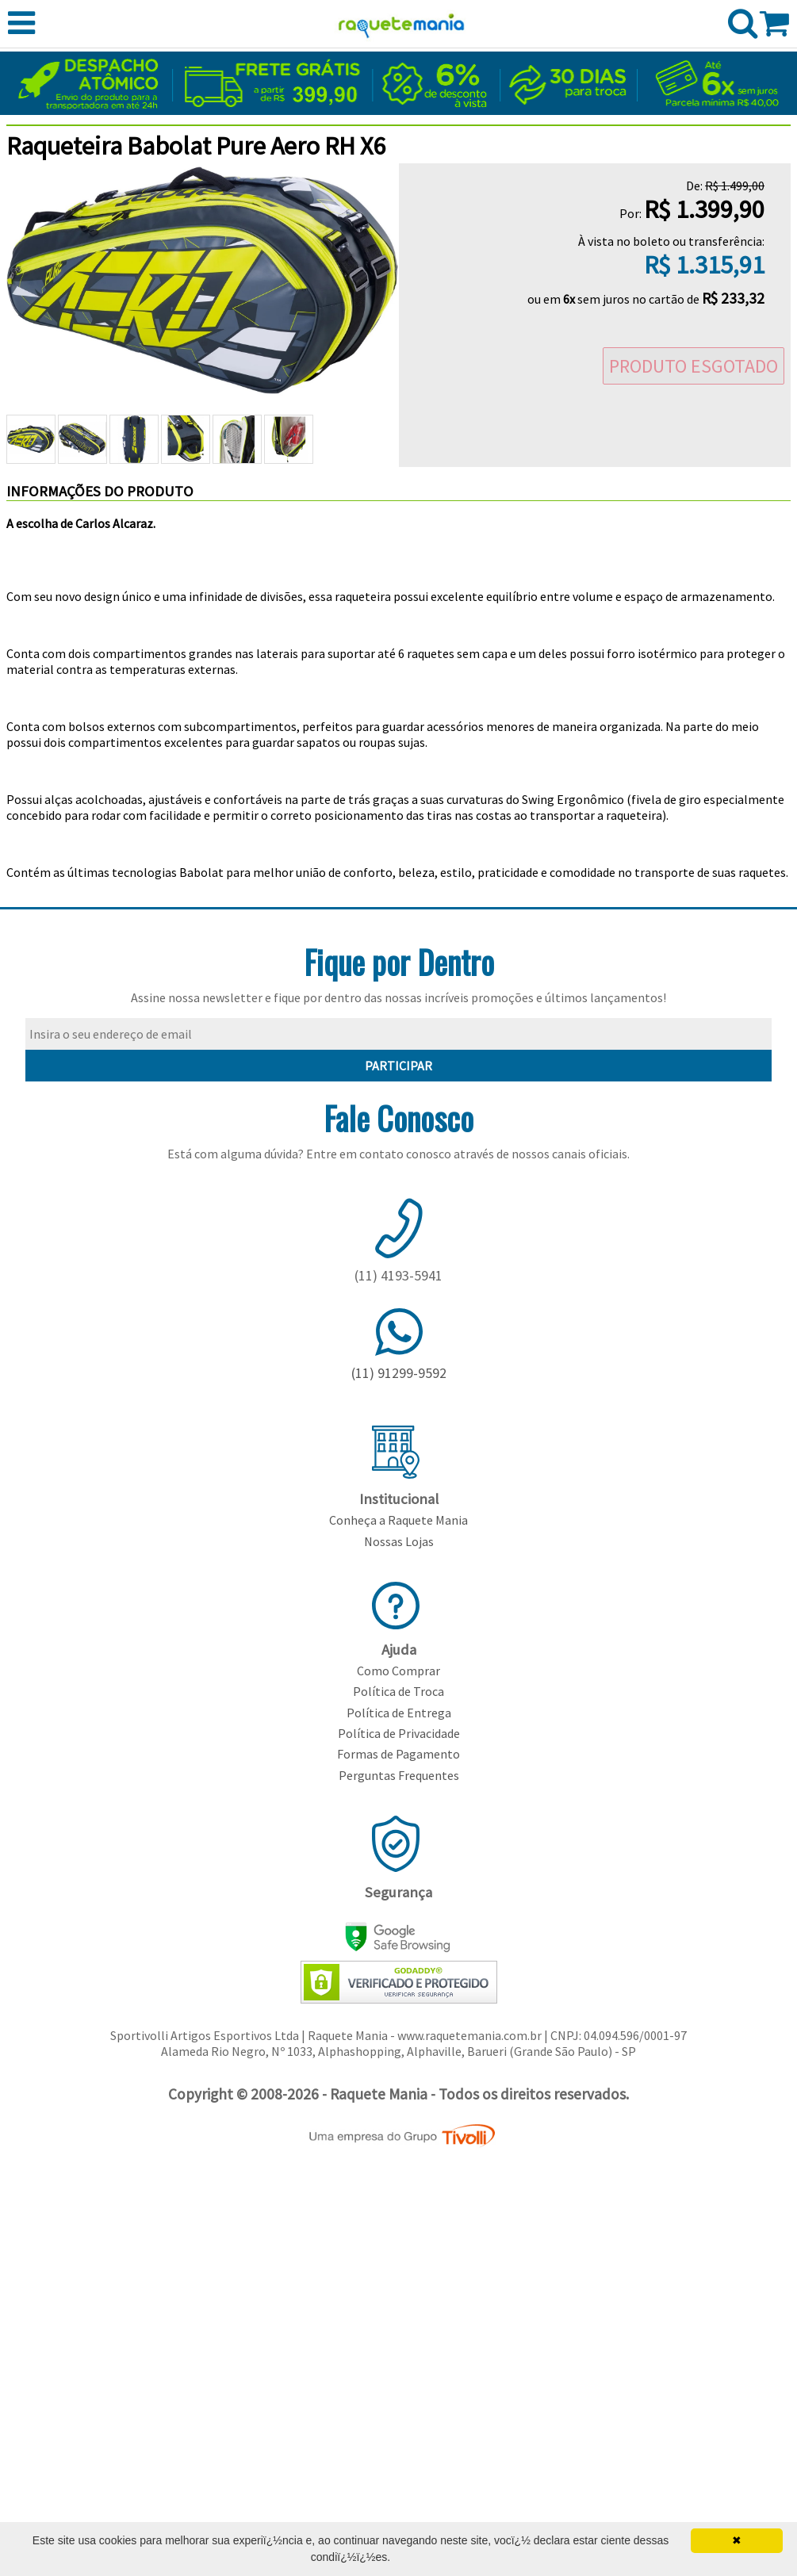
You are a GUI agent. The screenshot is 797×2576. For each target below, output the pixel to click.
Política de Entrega (399, 1713)
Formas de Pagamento (398, 1754)
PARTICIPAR (398, 1066)
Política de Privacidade (399, 1733)
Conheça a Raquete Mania (398, 1520)
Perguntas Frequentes (399, 1775)
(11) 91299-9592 (398, 1373)
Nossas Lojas (399, 1541)
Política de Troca (398, 1691)
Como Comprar (398, 1670)
